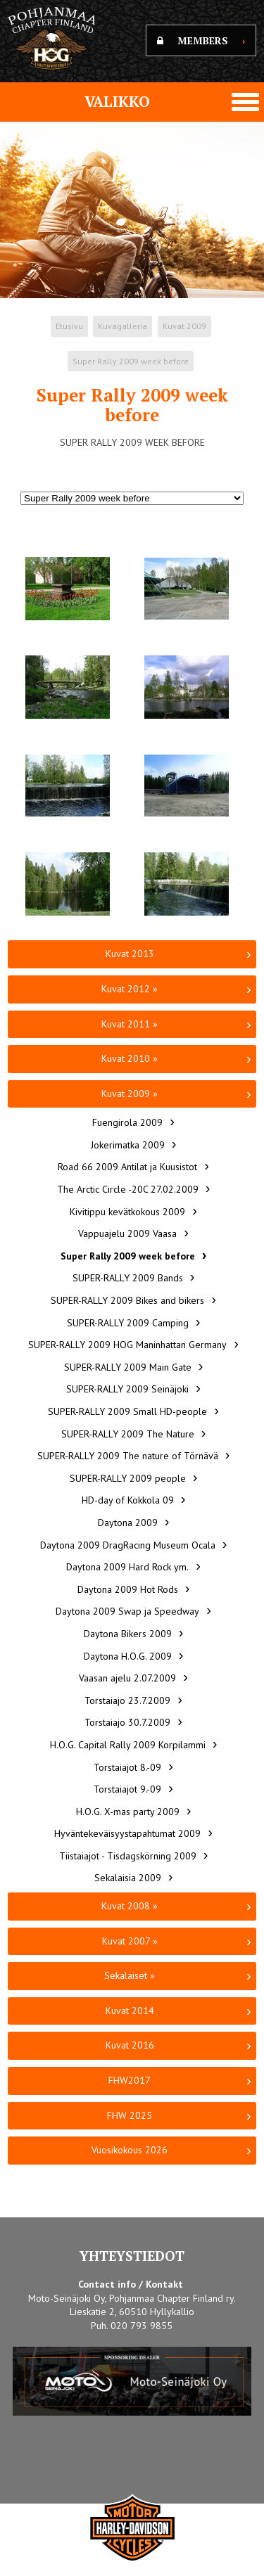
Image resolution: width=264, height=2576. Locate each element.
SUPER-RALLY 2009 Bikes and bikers (127, 1300)
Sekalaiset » (129, 1975)
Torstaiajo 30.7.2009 (127, 1722)
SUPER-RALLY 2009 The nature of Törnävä (127, 1455)
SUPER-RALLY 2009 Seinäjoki (127, 1389)
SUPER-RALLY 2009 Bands (128, 1277)
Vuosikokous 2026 (130, 2150)
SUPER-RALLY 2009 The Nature (127, 1434)
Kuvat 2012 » (129, 988)
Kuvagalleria (122, 326)
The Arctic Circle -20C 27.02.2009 (128, 1189)
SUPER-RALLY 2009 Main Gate (127, 1367)
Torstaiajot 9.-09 (127, 1789)
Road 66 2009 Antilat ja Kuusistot (127, 1166)
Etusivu (69, 326)
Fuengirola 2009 (127, 1122)
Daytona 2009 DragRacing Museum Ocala (127, 1545)
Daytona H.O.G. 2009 (128, 1656)
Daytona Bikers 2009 (128, 1633)
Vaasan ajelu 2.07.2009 (127, 1678)
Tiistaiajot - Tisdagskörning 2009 (127, 1856)
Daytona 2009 (128, 1522)
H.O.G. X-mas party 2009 (128, 1811)
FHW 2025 (129, 2115)
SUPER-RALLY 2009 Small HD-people (127, 1411)
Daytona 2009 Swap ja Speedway (127, 1611)
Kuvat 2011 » (129, 1024)
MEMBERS (201, 40)
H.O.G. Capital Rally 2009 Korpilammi (128, 1744)
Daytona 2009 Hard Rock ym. (127, 1567)
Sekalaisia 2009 (127, 1877)
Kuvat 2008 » (129, 1905)
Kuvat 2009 (184, 326)
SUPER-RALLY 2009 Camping (128, 1322)
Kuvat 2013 (130, 953)
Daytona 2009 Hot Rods (127, 1589)
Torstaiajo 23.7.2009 (127, 1700)
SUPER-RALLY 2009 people (128, 1478)
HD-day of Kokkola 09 (128, 1500)
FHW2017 (129, 2080)
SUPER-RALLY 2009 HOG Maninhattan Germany (127, 1344)
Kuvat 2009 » (129, 1093)
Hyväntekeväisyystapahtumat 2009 (127, 1833)
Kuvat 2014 (130, 2010)
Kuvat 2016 (130, 2045)
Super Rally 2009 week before (131, 361)
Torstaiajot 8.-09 (127, 1767)
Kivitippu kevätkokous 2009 (127, 1211)
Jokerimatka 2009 (128, 1145)
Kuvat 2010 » (129, 1058)
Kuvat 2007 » (130, 1941)
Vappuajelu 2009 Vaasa (127, 1233)
